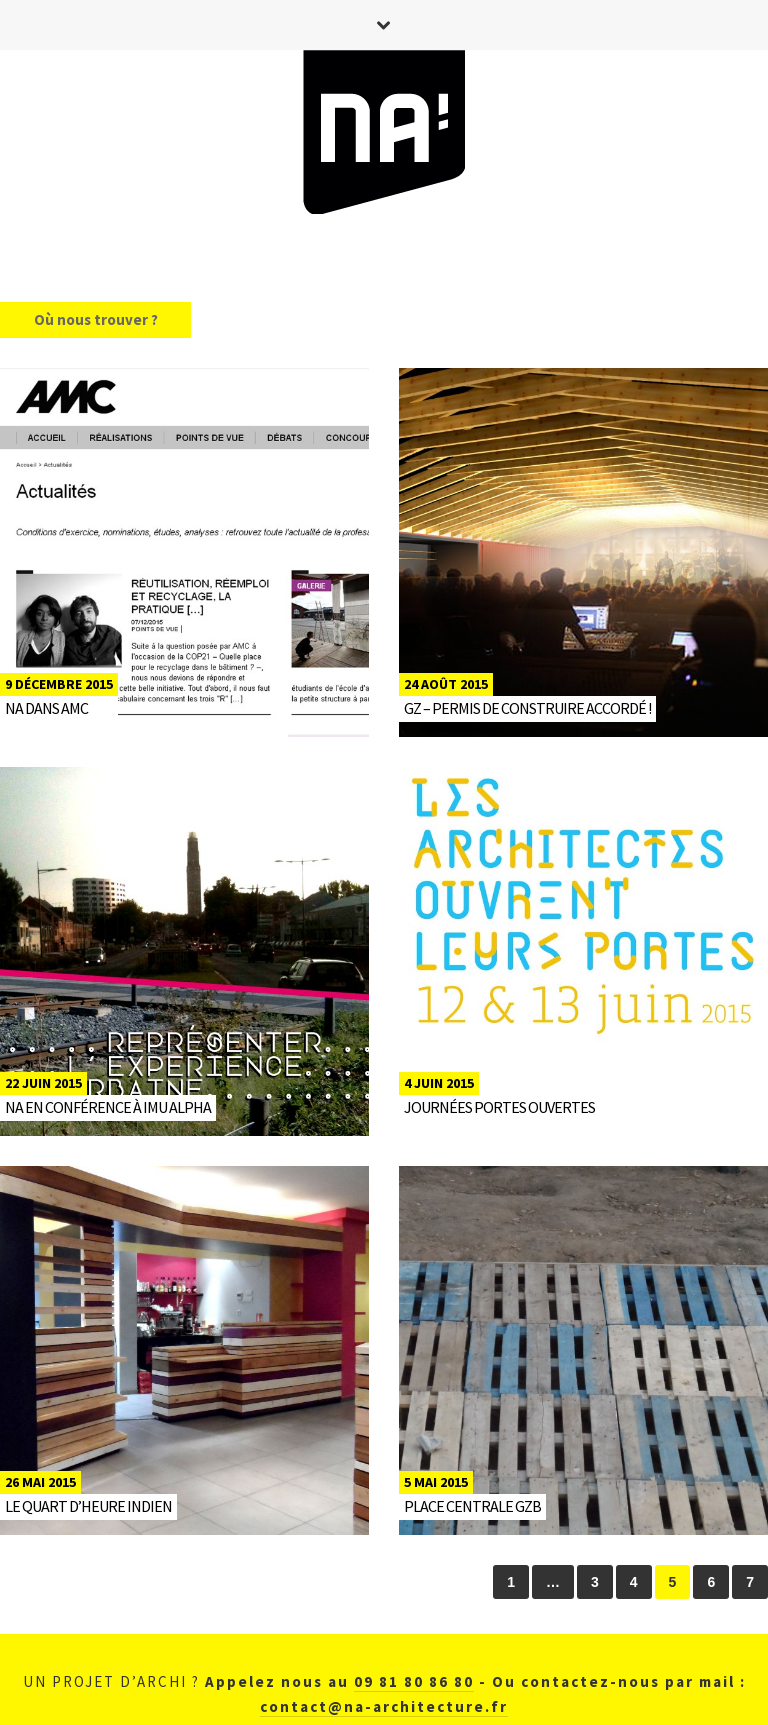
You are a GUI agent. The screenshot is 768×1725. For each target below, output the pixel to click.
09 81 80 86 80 (414, 1681)
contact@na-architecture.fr (384, 1706)
